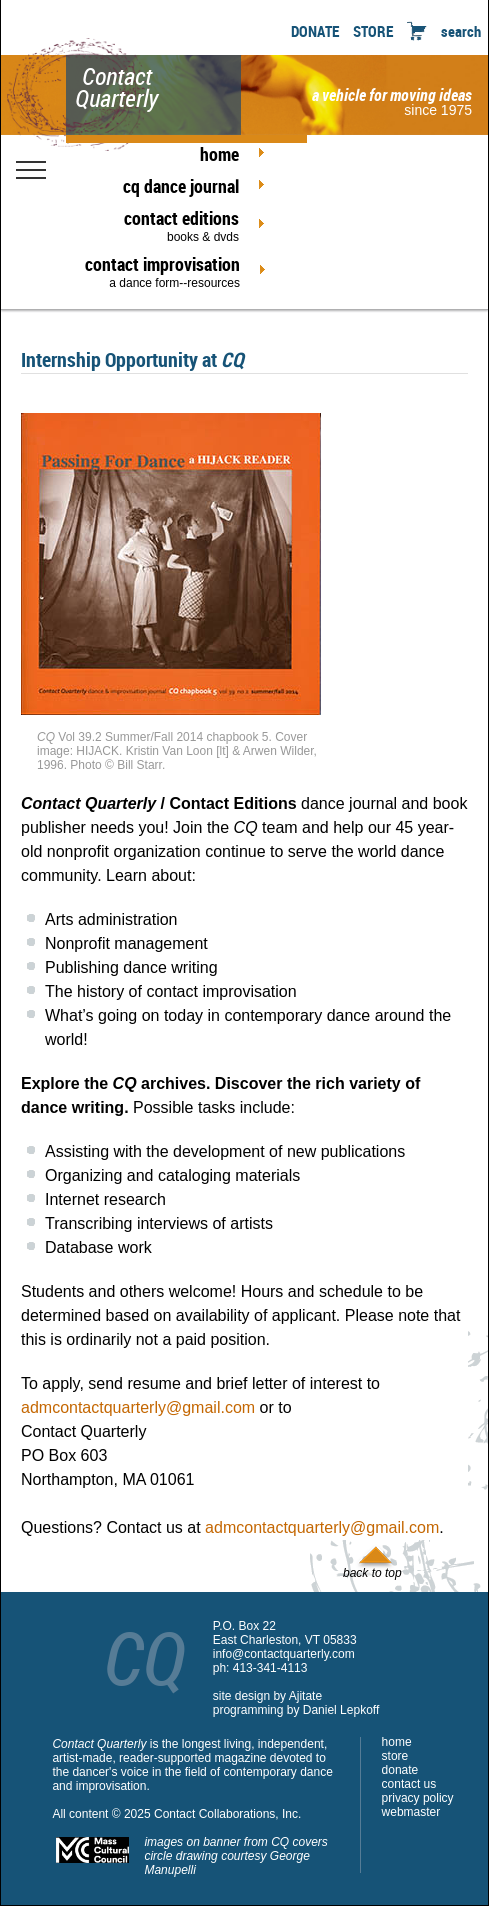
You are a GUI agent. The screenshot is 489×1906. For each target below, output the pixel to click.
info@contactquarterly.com (284, 1654)
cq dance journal (181, 186)
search (461, 31)
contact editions (162, 225)
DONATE (315, 31)
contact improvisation (162, 271)
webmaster (411, 1812)
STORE (373, 31)
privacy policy (418, 1798)
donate (400, 1770)
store (395, 1756)
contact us (409, 1784)
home (219, 154)
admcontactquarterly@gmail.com (138, 1407)
